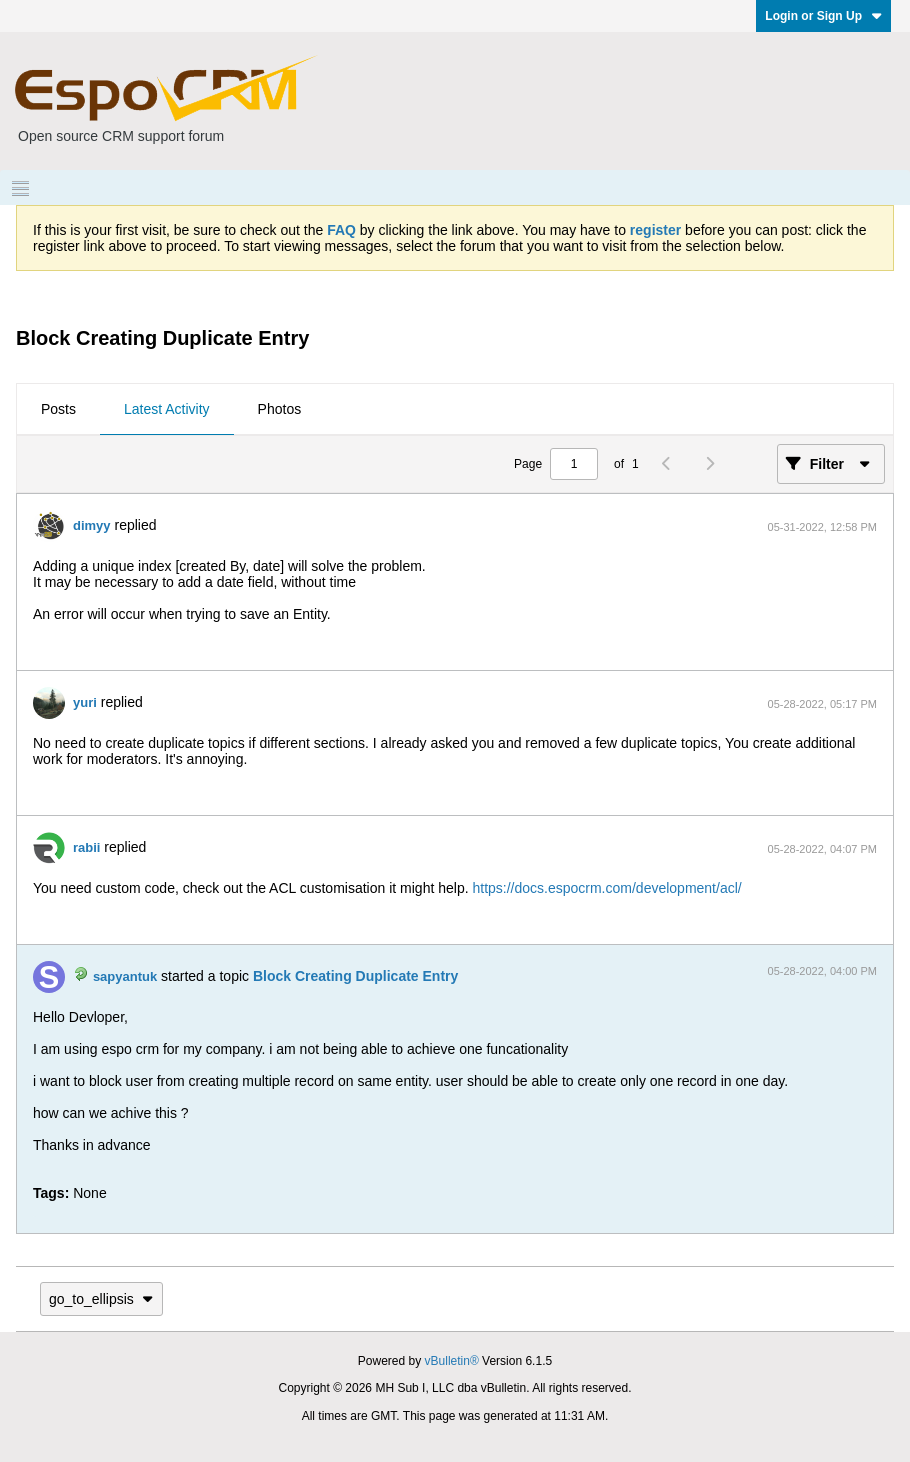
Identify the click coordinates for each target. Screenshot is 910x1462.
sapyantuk (125, 976)
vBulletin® (452, 1361)
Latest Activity (167, 409)
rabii (86, 847)
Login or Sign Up (823, 16)
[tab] (58, 410)
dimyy (92, 525)
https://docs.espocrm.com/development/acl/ (606, 888)
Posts (58, 409)
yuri (85, 702)
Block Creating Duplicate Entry (355, 976)
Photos (280, 409)
